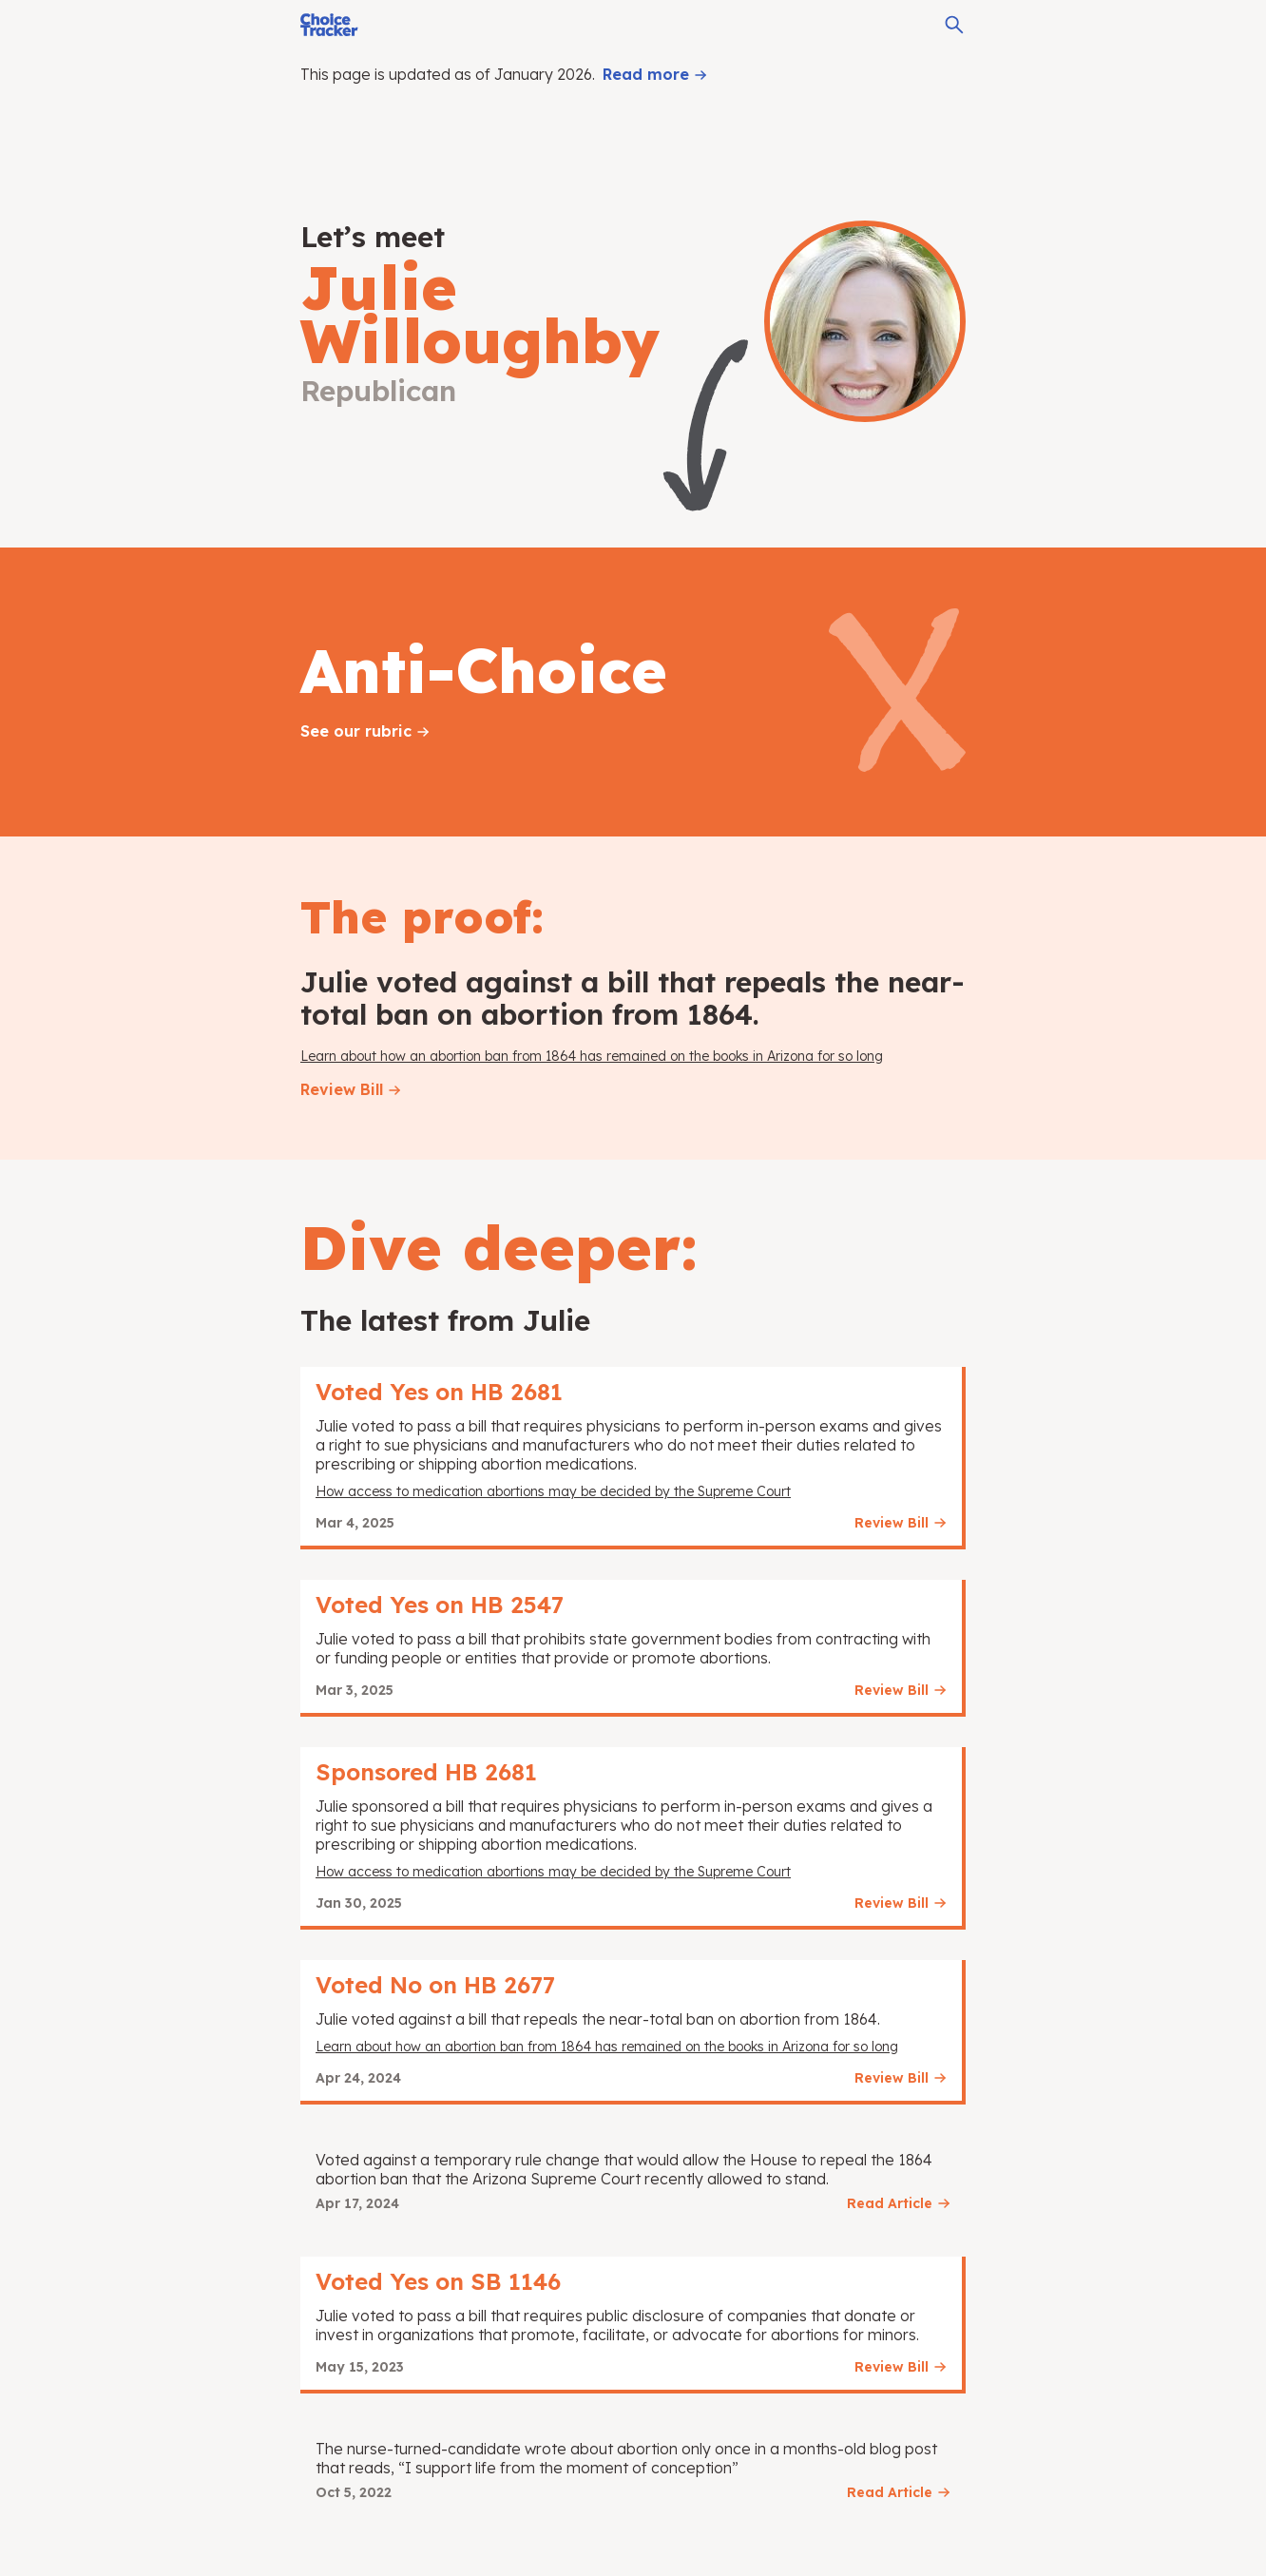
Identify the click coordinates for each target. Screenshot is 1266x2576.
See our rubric (356, 730)
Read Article (889, 2203)
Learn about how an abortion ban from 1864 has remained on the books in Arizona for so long (591, 1056)
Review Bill (341, 1089)
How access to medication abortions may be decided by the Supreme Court (553, 1491)
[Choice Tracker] (329, 24)
